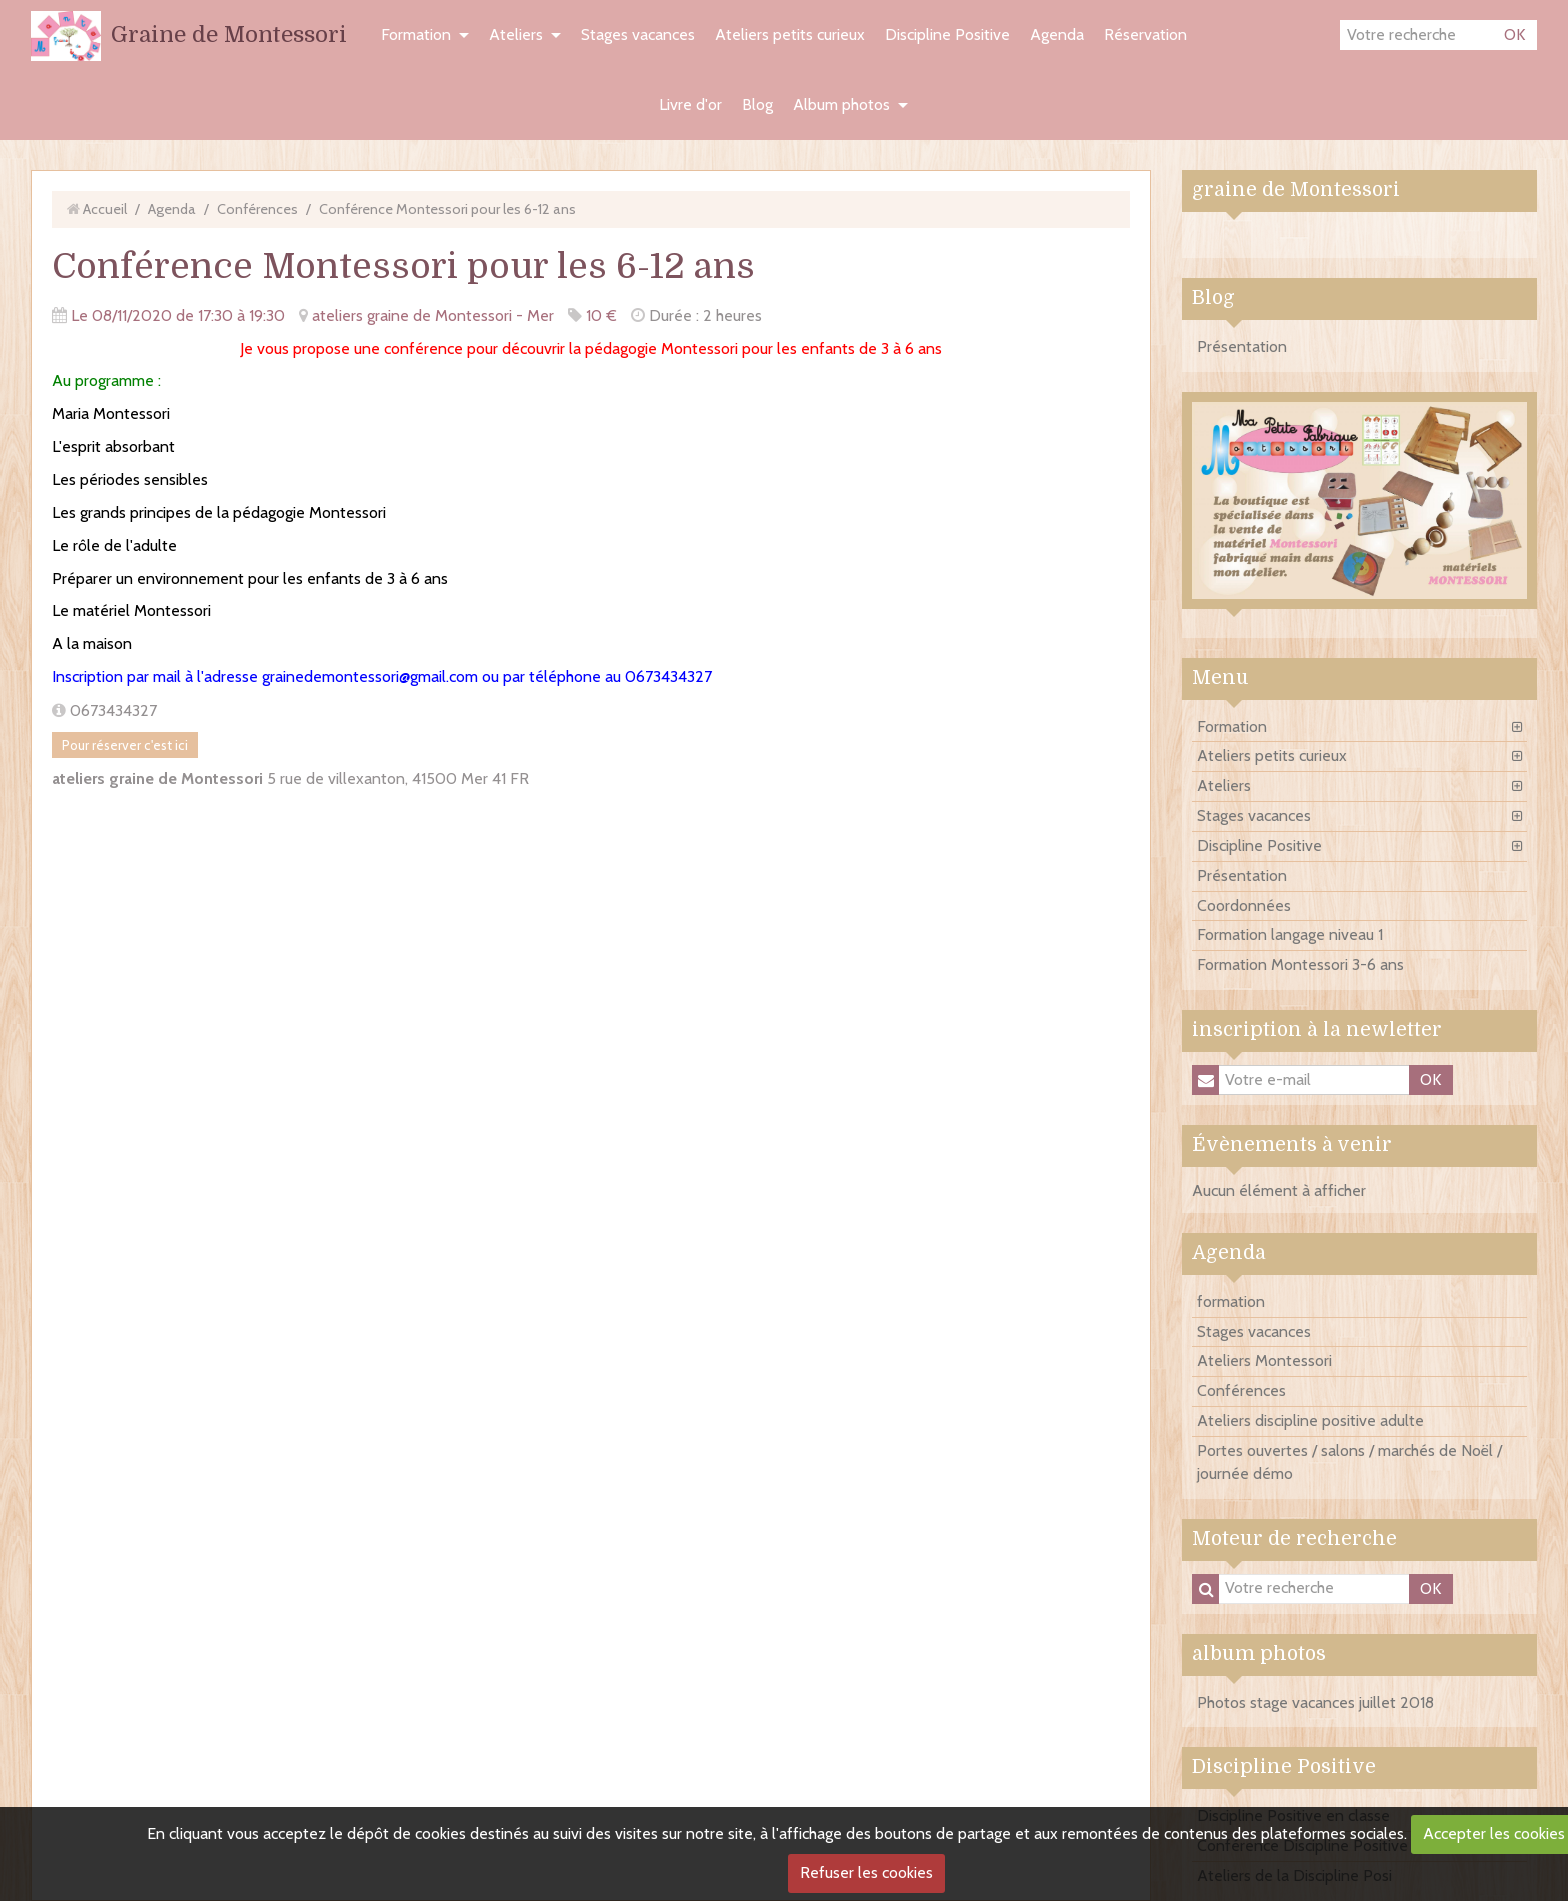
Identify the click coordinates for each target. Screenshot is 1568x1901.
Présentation (1242, 346)
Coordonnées (1244, 905)
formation (1231, 1301)
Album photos (841, 104)
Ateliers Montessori (1264, 1360)
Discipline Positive (947, 34)
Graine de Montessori (229, 34)
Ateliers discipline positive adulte (1310, 1420)
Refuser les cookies (866, 1872)
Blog (757, 104)
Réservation (1145, 34)
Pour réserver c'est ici (125, 745)
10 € (601, 315)
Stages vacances (638, 34)
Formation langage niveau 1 (1290, 934)
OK (1514, 34)
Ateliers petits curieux (790, 34)
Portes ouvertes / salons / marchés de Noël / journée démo (1349, 1462)
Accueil (105, 209)
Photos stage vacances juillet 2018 (1315, 1702)
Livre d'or (690, 104)
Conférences (257, 209)
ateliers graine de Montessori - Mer (433, 315)
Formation (416, 34)
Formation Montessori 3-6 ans (1300, 964)
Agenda (1057, 34)
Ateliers (516, 34)
